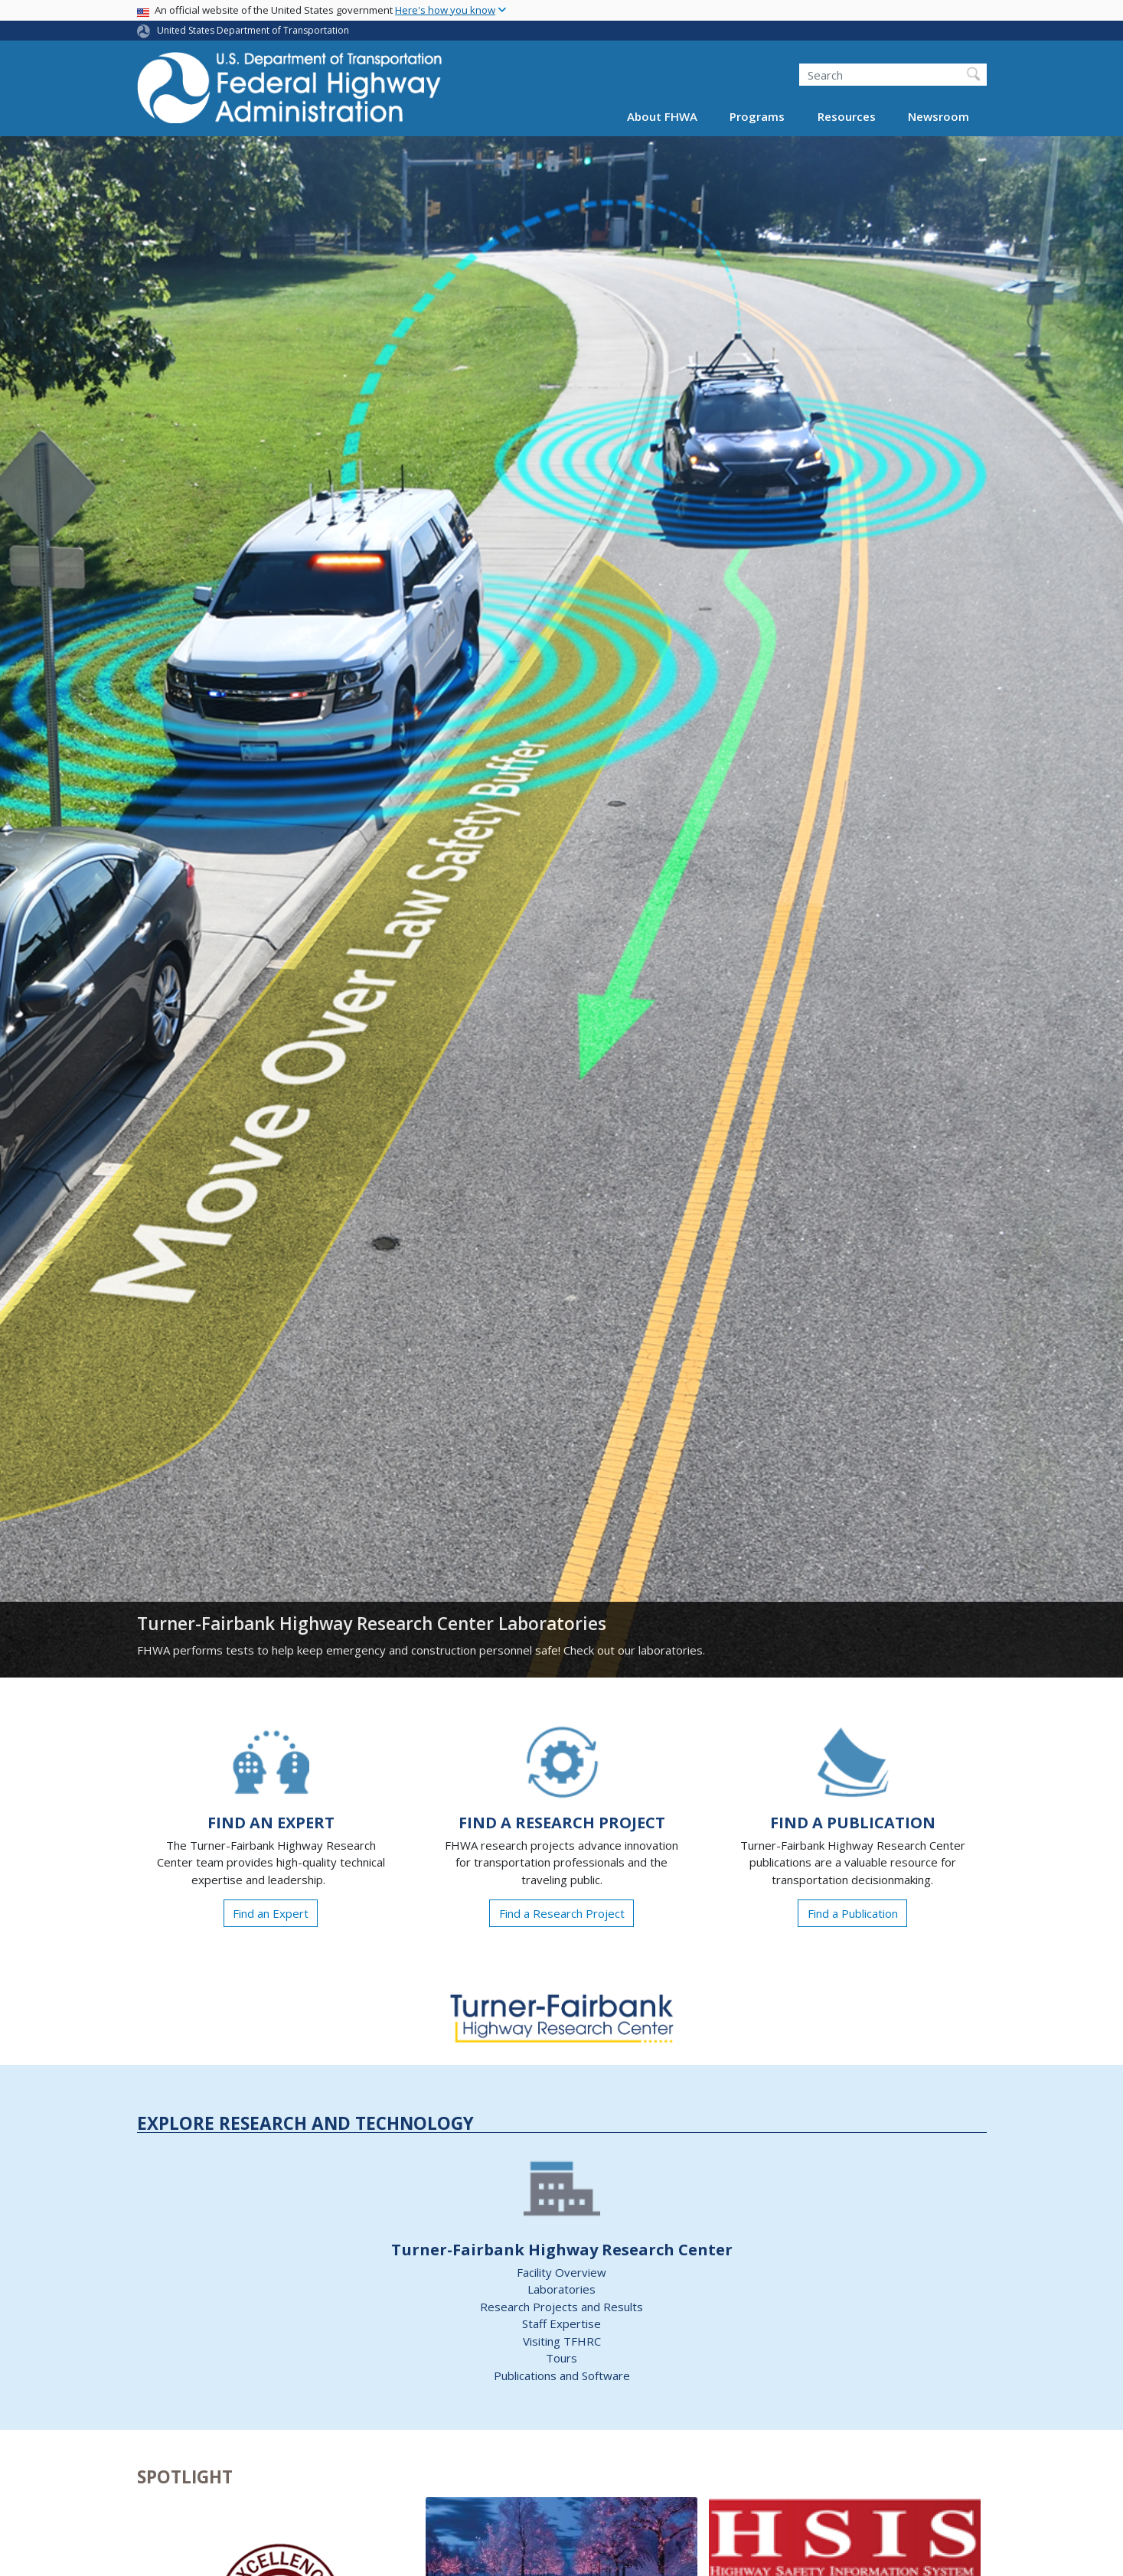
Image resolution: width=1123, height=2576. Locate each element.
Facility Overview (561, 2272)
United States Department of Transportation (253, 30)
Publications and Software (562, 2375)
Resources (847, 116)
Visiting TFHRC (562, 2341)
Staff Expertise (561, 2323)
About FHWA (662, 116)
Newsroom (938, 116)
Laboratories (561, 2289)
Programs (757, 116)
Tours (561, 2358)
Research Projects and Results (561, 2306)
